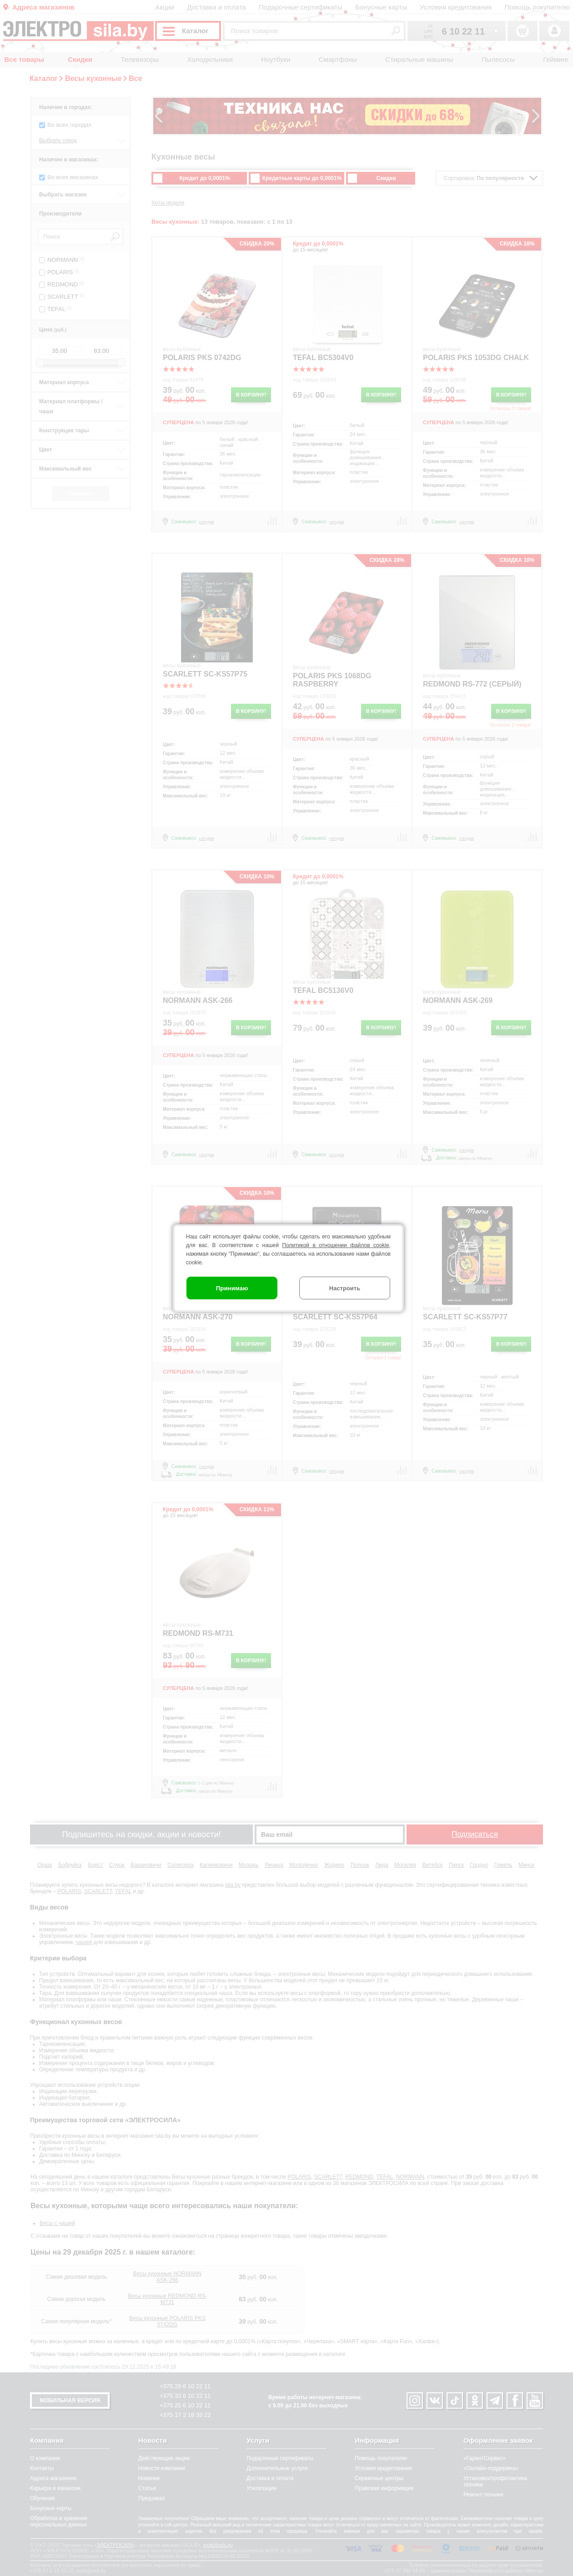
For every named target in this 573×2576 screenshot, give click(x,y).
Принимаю (232, 1288)
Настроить (344, 1288)
